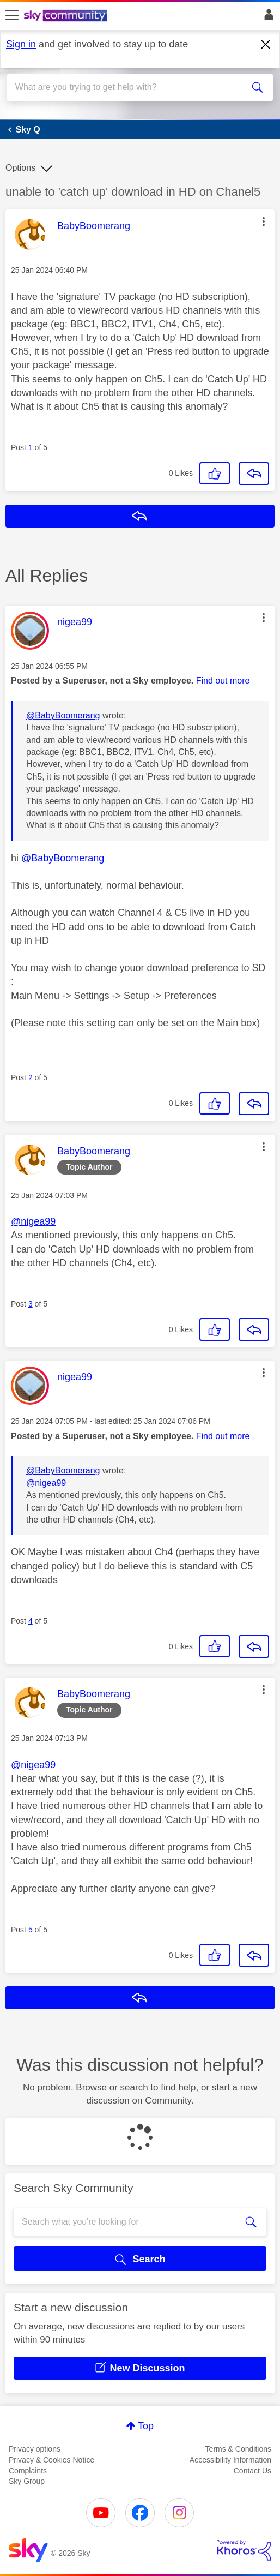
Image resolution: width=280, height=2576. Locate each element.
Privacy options (34, 2449)
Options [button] (20, 167)
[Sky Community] (67, 16)
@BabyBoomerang (63, 715)
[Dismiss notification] (266, 44)
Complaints (28, 2470)
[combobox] (126, 87)
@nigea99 (33, 1221)
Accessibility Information (230, 2459)
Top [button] (146, 2426)
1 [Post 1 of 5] (30, 447)
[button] (263, 221)
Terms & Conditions (238, 2449)
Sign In (267, 17)
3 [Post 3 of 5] (30, 1303)
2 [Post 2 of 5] (30, 1077)
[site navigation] (12, 16)
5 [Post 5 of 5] (30, 1929)
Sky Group (27, 2481)
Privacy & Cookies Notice (51, 2459)
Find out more (223, 680)
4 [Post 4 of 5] (30, 1620)
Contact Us (252, 2470)
